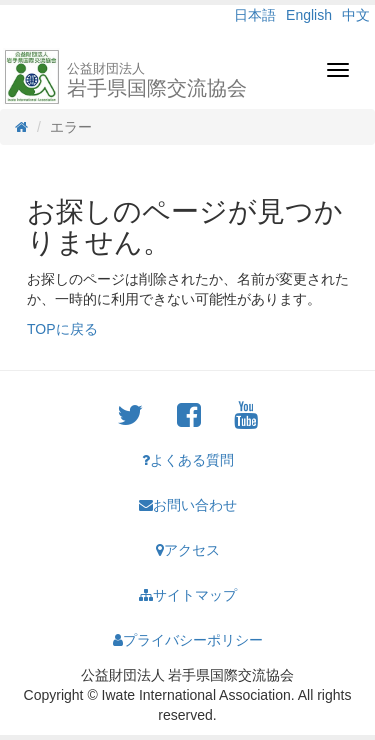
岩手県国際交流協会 (157, 80)
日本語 (255, 15)
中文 (356, 15)
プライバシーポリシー (188, 640)
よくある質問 (188, 460)
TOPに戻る (62, 329)
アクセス (188, 550)
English (309, 15)
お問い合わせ (188, 505)
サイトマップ (188, 595)
